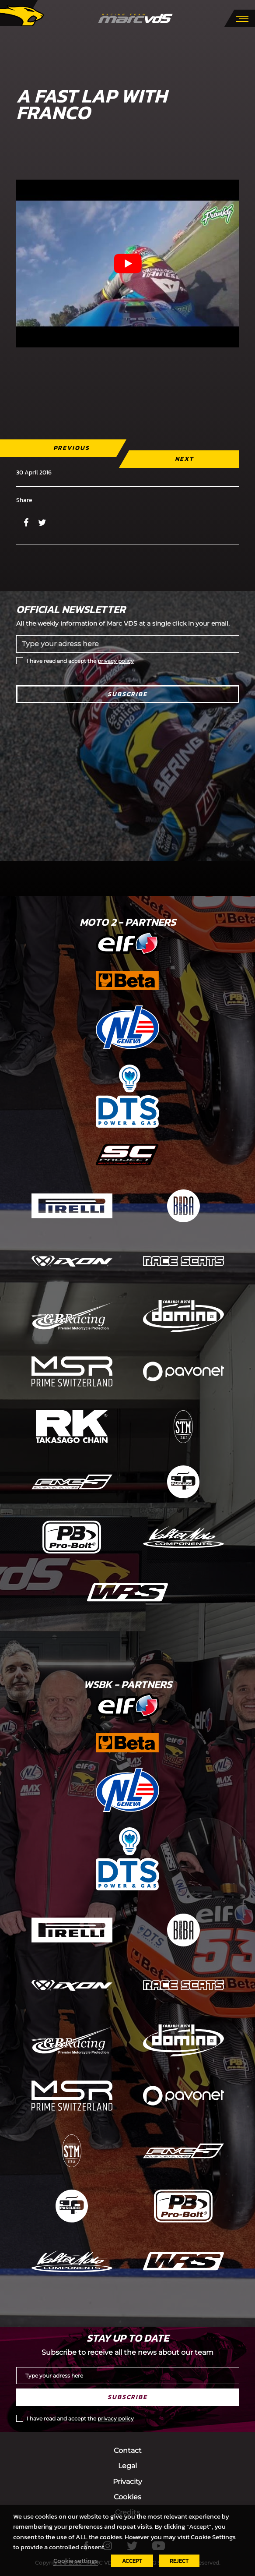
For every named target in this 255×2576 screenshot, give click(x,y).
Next (184, 459)
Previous (71, 448)
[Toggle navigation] (242, 18)
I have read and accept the (80, 661)
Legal (127, 2466)
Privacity (127, 2481)
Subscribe (127, 694)
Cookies (127, 2497)
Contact (128, 2450)
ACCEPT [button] (132, 2561)
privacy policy (116, 661)
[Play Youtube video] (127, 263)
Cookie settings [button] (75, 2560)
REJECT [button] (179, 2561)
